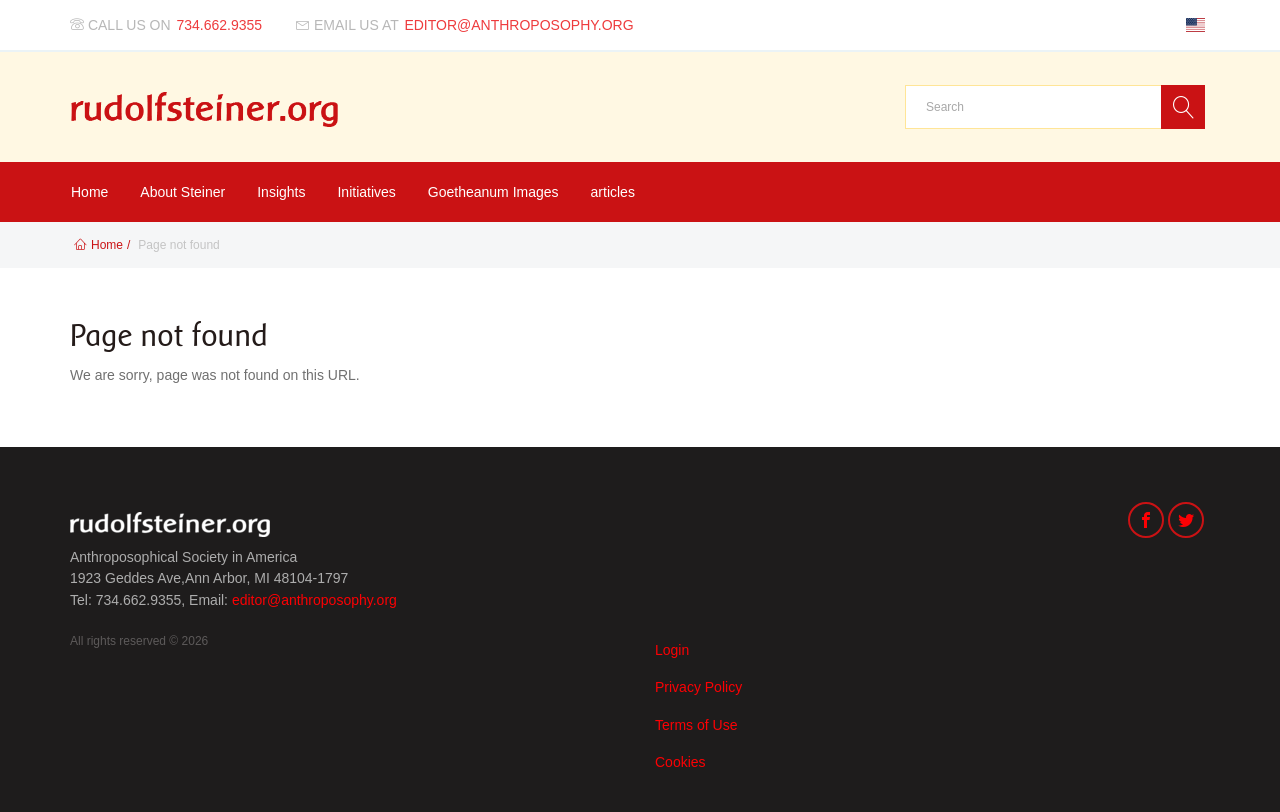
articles (613, 192)
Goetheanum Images (493, 192)
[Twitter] (1186, 522)
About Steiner (182, 192)
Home (89, 192)
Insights (281, 192)
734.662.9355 (220, 25)
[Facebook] (1146, 522)
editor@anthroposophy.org (314, 600)
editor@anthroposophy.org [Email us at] (518, 25)
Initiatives (366, 192)
